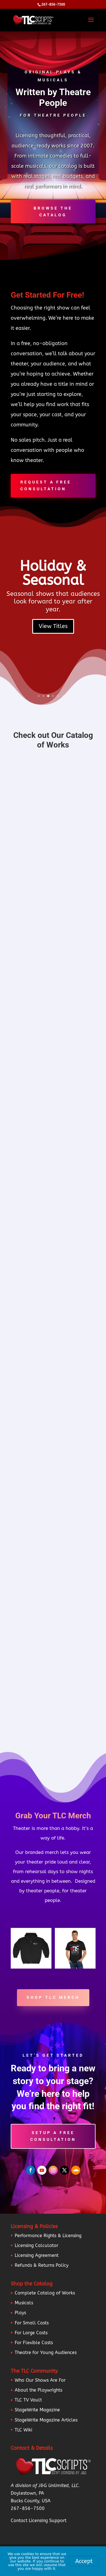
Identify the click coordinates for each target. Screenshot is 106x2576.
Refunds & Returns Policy (41, 2265)
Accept (84, 2561)
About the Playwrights (38, 2390)
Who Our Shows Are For (40, 2380)
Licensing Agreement (37, 2255)
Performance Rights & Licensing (48, 2235)
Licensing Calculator (36, 2245)
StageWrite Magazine (37, 2409)
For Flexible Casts (34, 2342)
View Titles (53, 626)
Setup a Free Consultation (53, 2136)
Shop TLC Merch (53, 1997)
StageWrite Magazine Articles (46, 2420)
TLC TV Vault (28, 2400)
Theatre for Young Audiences (46, 2352)
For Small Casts (32, 2323)
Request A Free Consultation (45, 485)
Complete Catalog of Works (45, 2293)
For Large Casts (31, 2332)
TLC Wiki (23, 2430)
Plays (20, 2312)
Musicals (24, 2302)
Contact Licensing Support (38, 2520)
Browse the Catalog (53, 211)
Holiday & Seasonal (53, 573)
